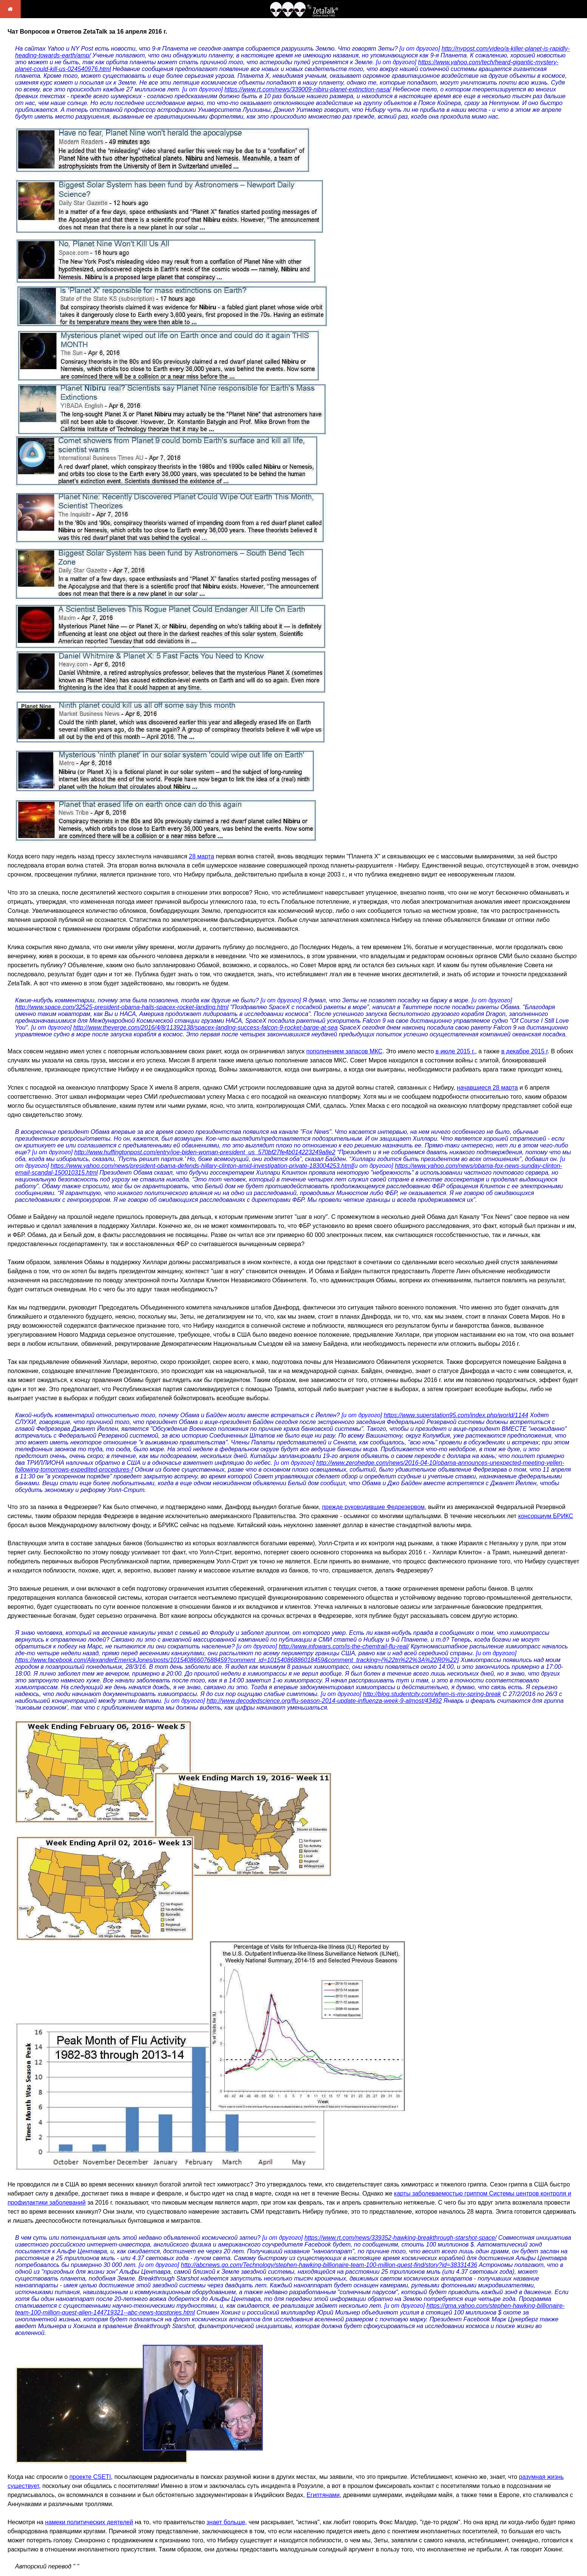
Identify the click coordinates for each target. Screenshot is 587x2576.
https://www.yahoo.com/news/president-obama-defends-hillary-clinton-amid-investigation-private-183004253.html (202, 1166)
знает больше (226, 2522)
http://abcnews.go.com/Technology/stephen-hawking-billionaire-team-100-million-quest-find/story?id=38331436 (329, 2265)
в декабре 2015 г (524, 1051)
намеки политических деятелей (89, 2522)
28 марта (201, 856)
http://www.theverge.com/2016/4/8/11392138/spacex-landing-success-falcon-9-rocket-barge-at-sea (205, 1027)
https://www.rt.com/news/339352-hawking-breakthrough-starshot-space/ (400, 2237)
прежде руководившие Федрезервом (373, 1507)
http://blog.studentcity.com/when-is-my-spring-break (432, 1694)
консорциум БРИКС (545, 1516)
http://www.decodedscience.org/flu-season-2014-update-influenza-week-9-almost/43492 (324, 1701)
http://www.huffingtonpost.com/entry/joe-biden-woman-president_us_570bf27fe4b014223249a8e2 (204, 1152)
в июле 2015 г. (455, 1051)
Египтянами (323, 2495)
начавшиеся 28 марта (487, 1087)
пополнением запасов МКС (344, 1051)
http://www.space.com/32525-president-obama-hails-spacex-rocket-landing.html (122, 1007)
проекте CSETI (90, 2477)
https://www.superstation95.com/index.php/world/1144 (456, 1415)
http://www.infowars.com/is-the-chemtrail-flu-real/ (344, 1646)
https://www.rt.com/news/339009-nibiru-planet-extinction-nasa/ (307, 89)
